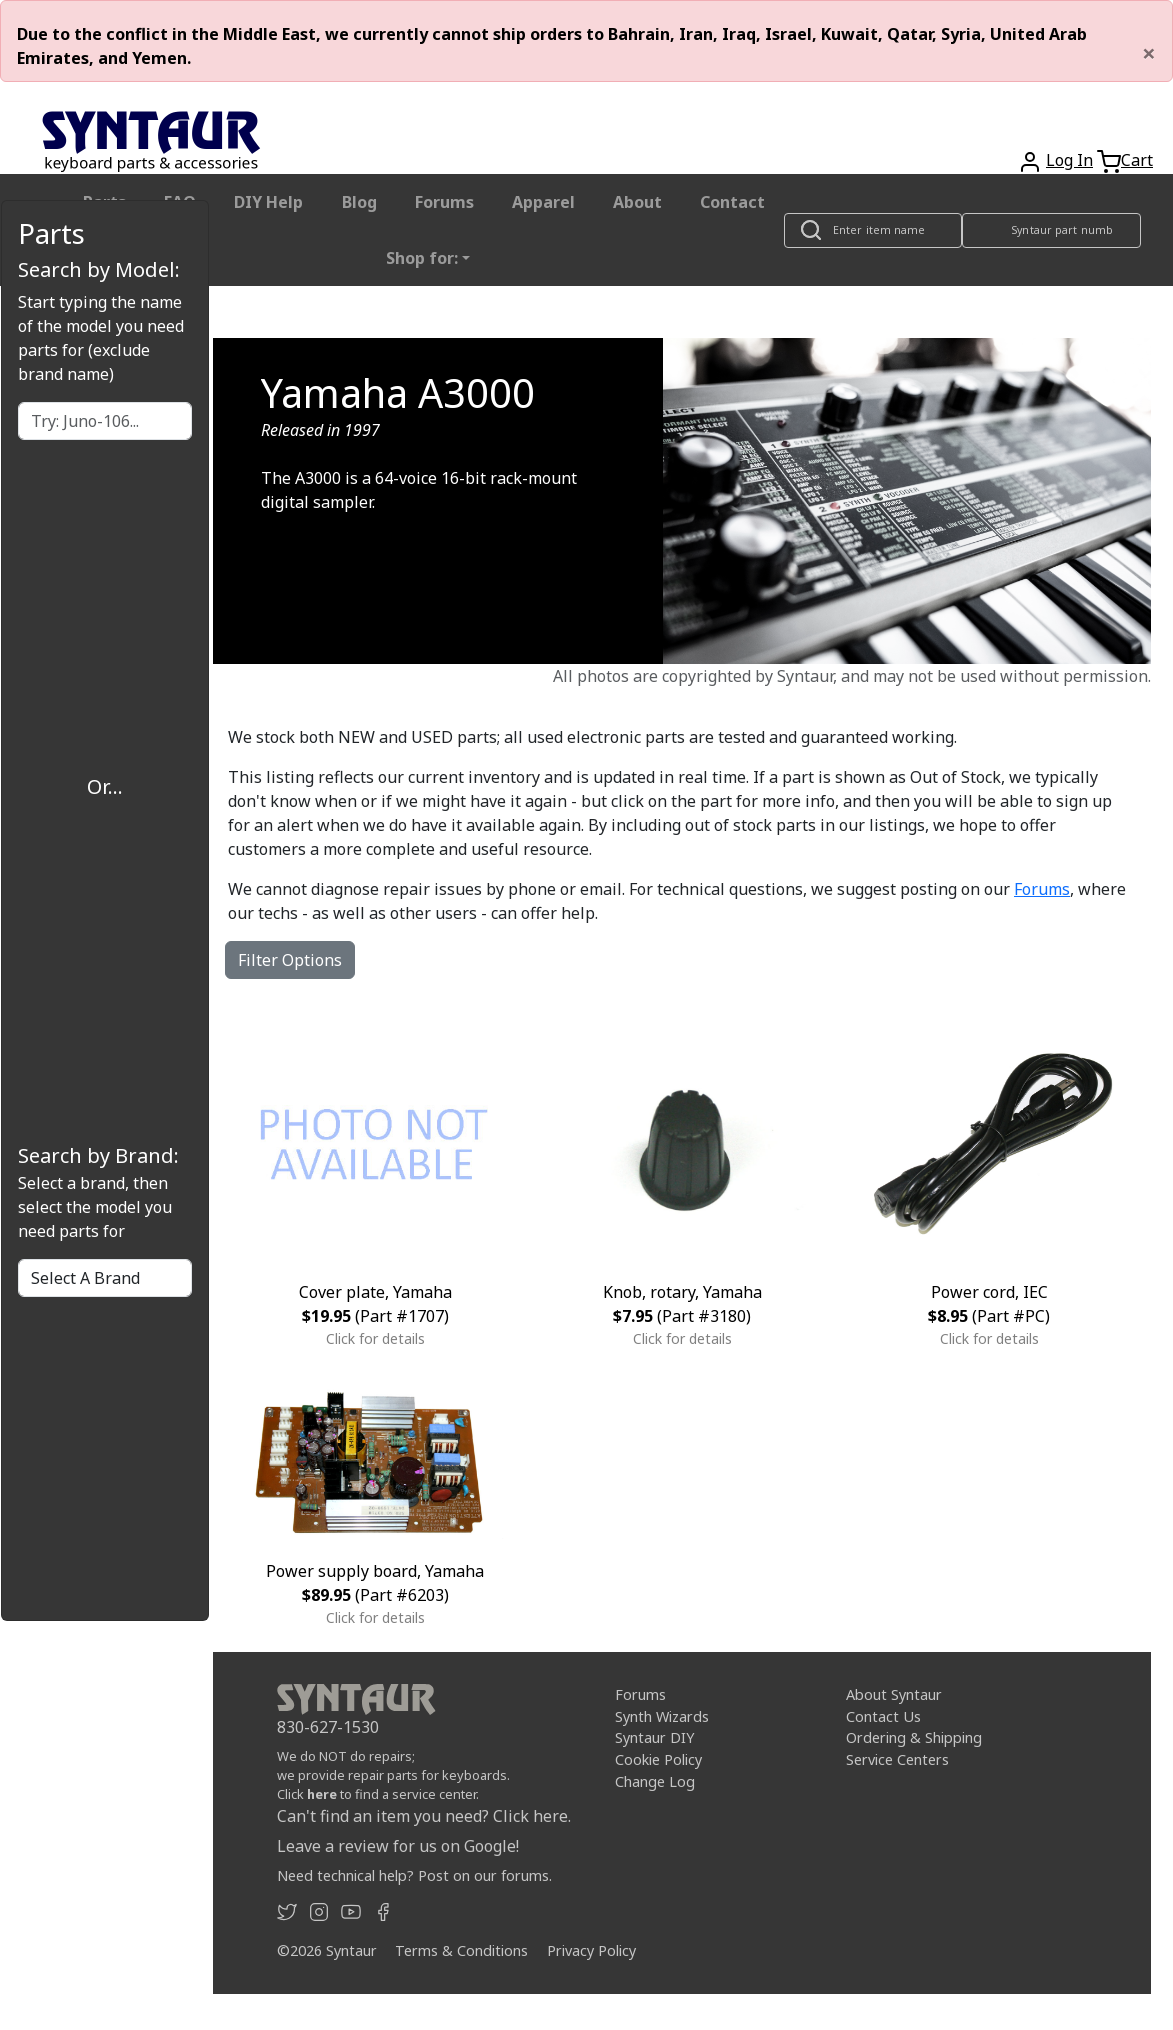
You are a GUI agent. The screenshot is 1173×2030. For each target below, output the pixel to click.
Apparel (543, 202)
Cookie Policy (658, 1759)
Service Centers (897, 1759)
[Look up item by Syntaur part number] (1052, 230)
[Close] (1149, 53)
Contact (732, 202)
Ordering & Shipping (914, 1737)
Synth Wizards (662, 1716)
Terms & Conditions (461, 1950)
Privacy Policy (591, 1950)
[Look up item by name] (873, 230)
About (637, 202)
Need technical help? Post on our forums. (414, 1875)
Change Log (655, 1781)
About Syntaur (894, 1694)
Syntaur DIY (654, 1737)
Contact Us (883, 1716)
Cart (1137, 160)
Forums (444, 202)
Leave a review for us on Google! (398, 1846)
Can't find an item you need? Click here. (424, 1816)
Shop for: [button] (422, 258)
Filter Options (290, 960)
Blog (359, 202)
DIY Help (268, 202)
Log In (1069, 160)
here (322, 1794)
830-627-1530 (328, 1727)
